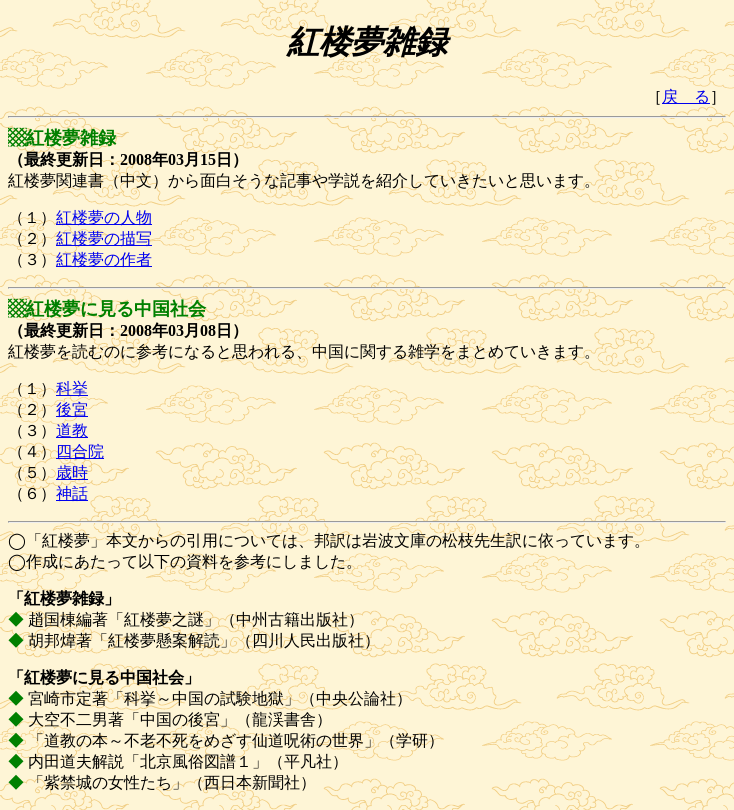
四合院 (80, 451)
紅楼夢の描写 (104, 238)
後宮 (72, 409)
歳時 (72, 472)
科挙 (72, 388)
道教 (72, 430)
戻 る (686, 96)
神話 (72, 493)
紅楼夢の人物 (104, 217)
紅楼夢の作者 (104, 259)
